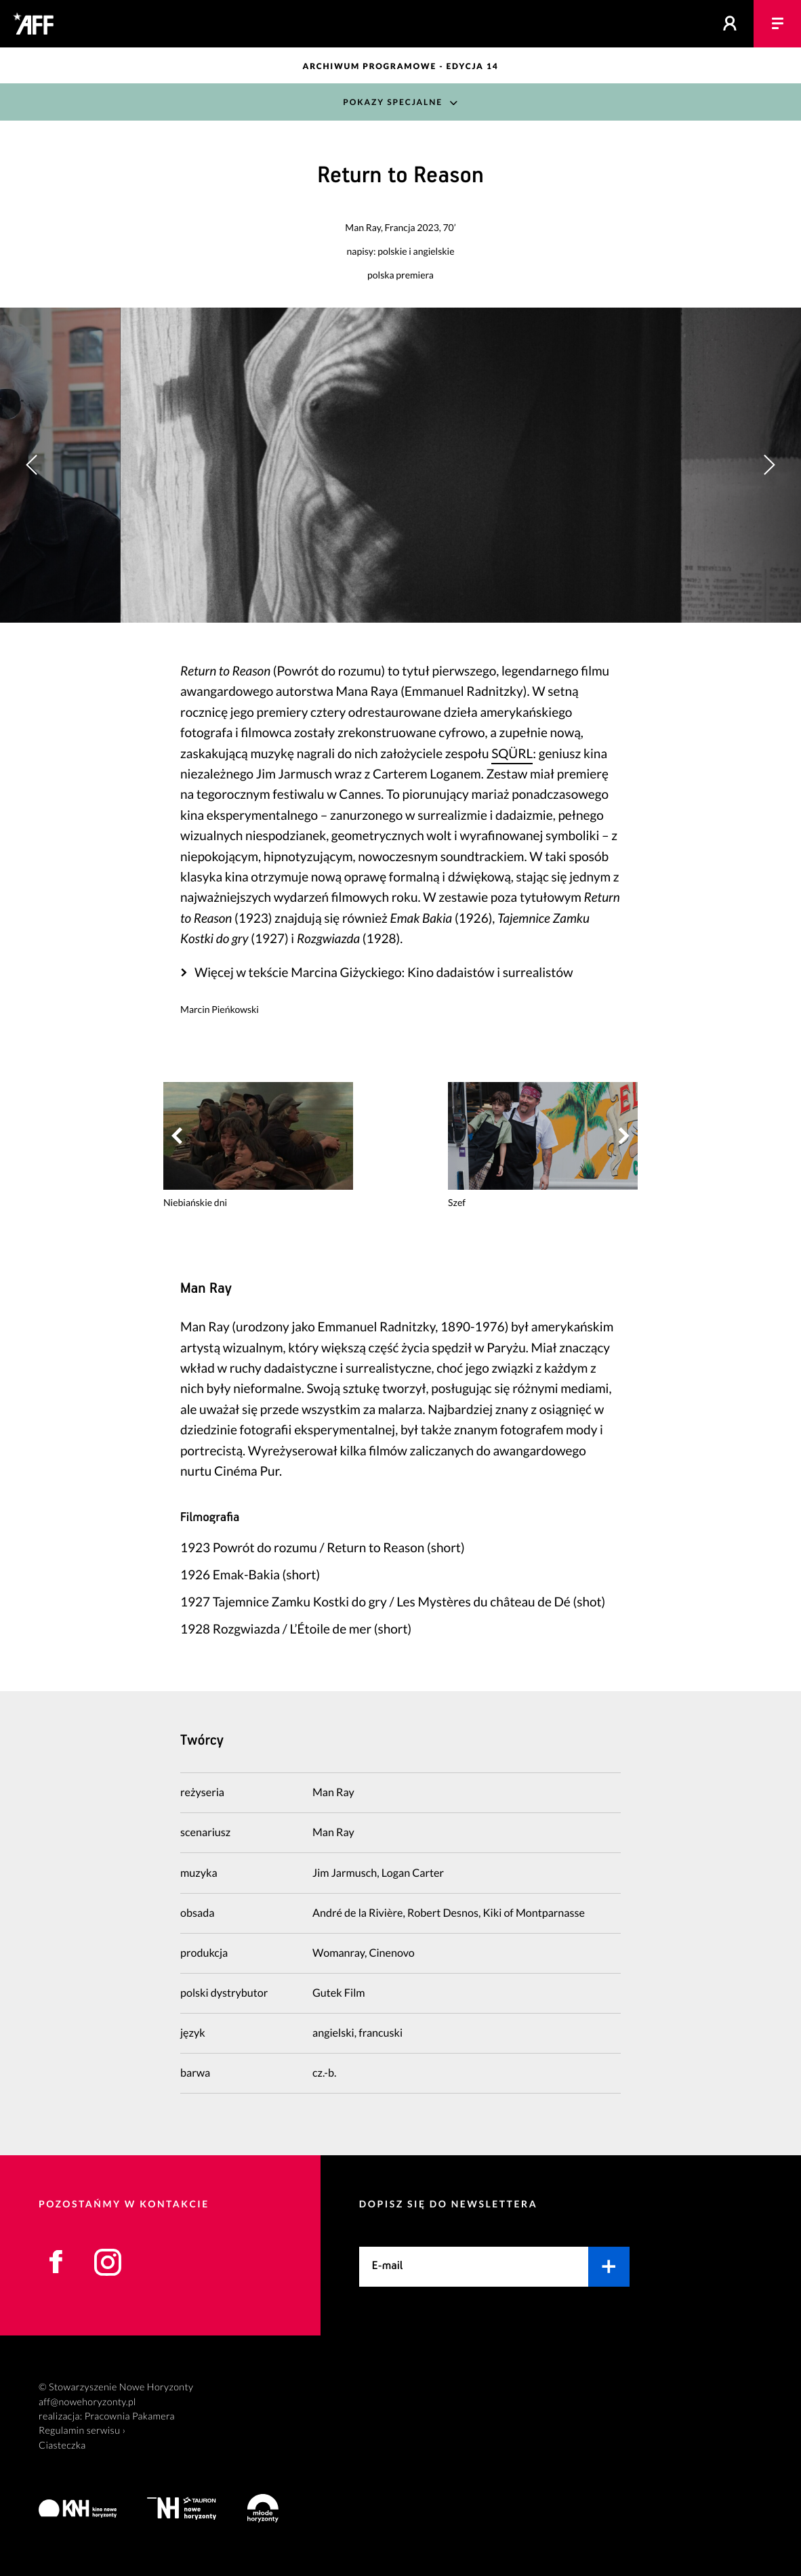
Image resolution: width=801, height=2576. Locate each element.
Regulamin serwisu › (82, 2430)
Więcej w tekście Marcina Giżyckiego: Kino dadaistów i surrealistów (383, 972)
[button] (768, 465)
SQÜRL (512, 754)
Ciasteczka (62, 2445)
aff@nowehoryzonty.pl (87, 2402)
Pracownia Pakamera (130, 2416)
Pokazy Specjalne (393, 102)
